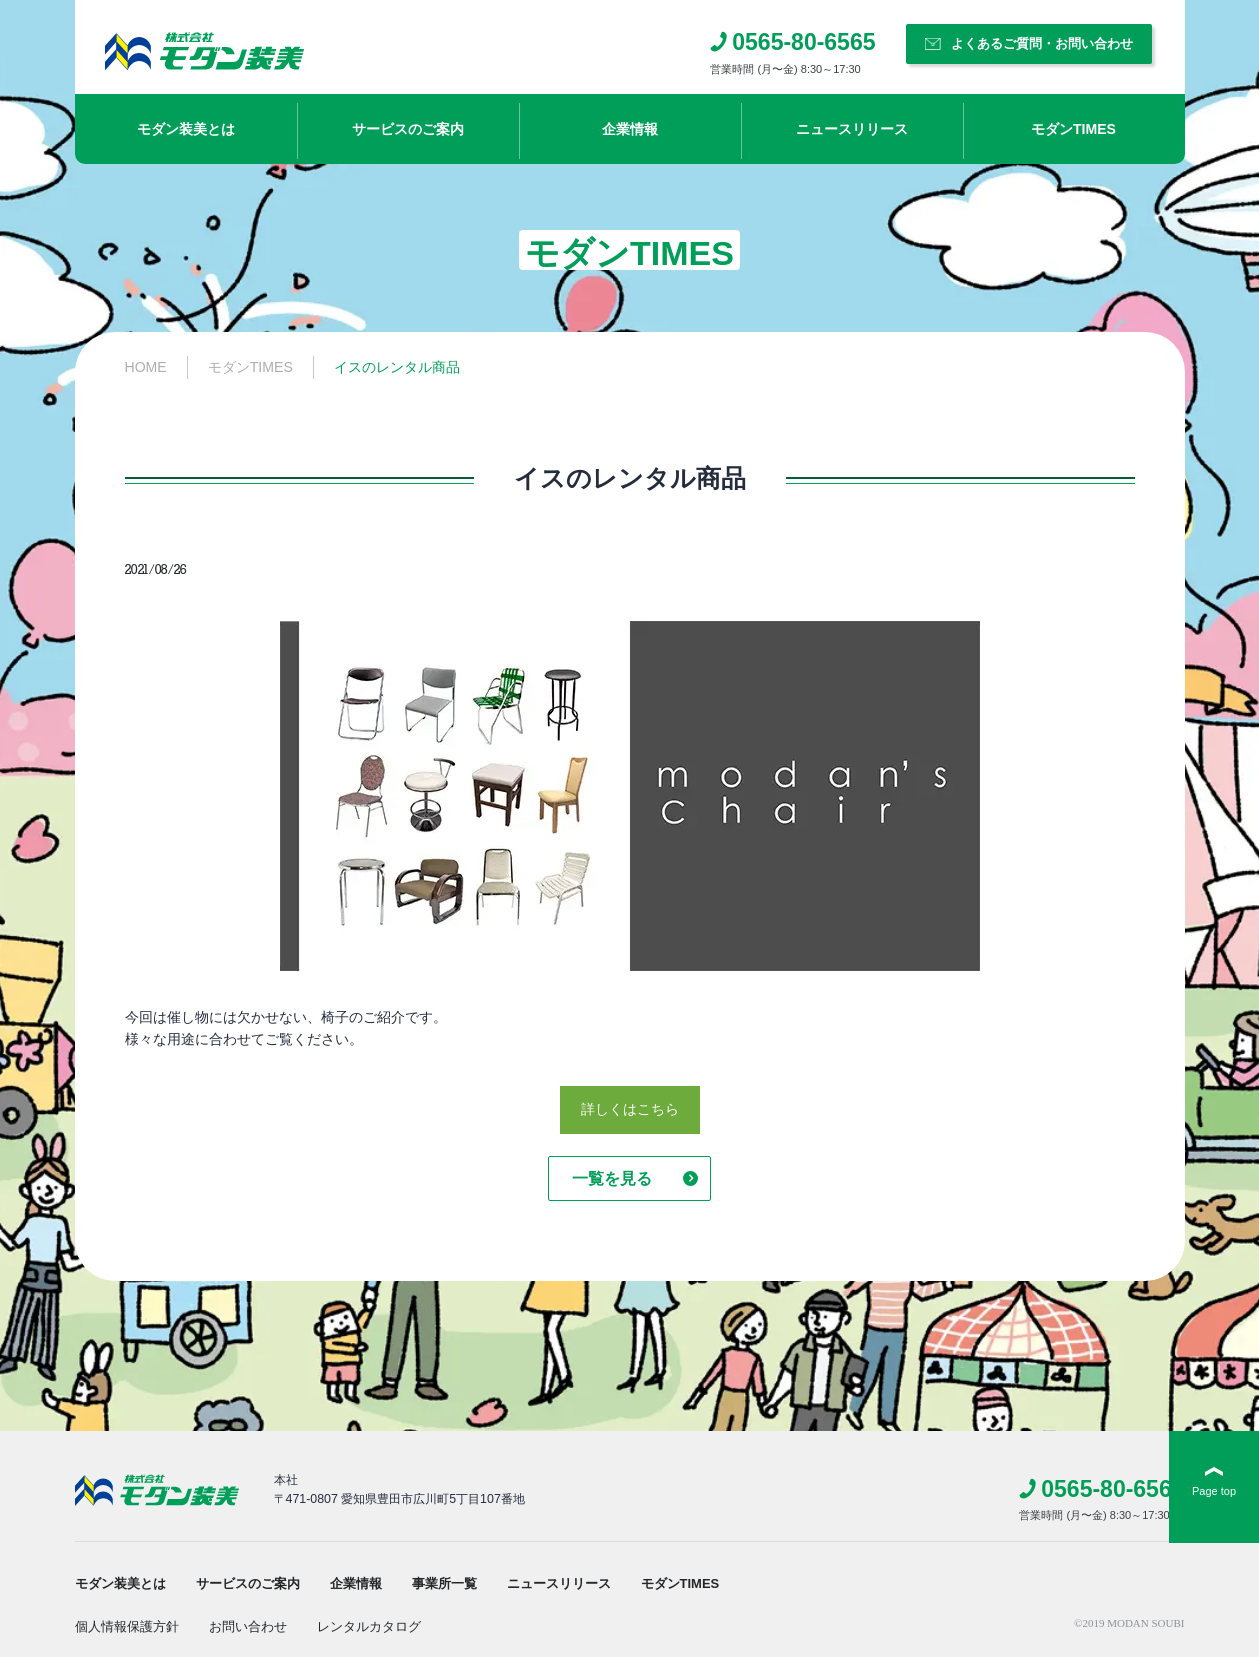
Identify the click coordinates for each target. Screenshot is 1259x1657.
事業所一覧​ (444, 1583)
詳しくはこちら (630, 1109)
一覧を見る (612, 1178)
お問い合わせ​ (248, 1626)
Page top (1214, 1491)
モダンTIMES (680, 1583)
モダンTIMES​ (1073, 129)
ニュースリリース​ (852, 129)
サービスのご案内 (408, 129)
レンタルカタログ (369, 1626)
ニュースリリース (559, 1583)
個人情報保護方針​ (127, 1626)
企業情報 (630, 129)
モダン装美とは (186, 129)
